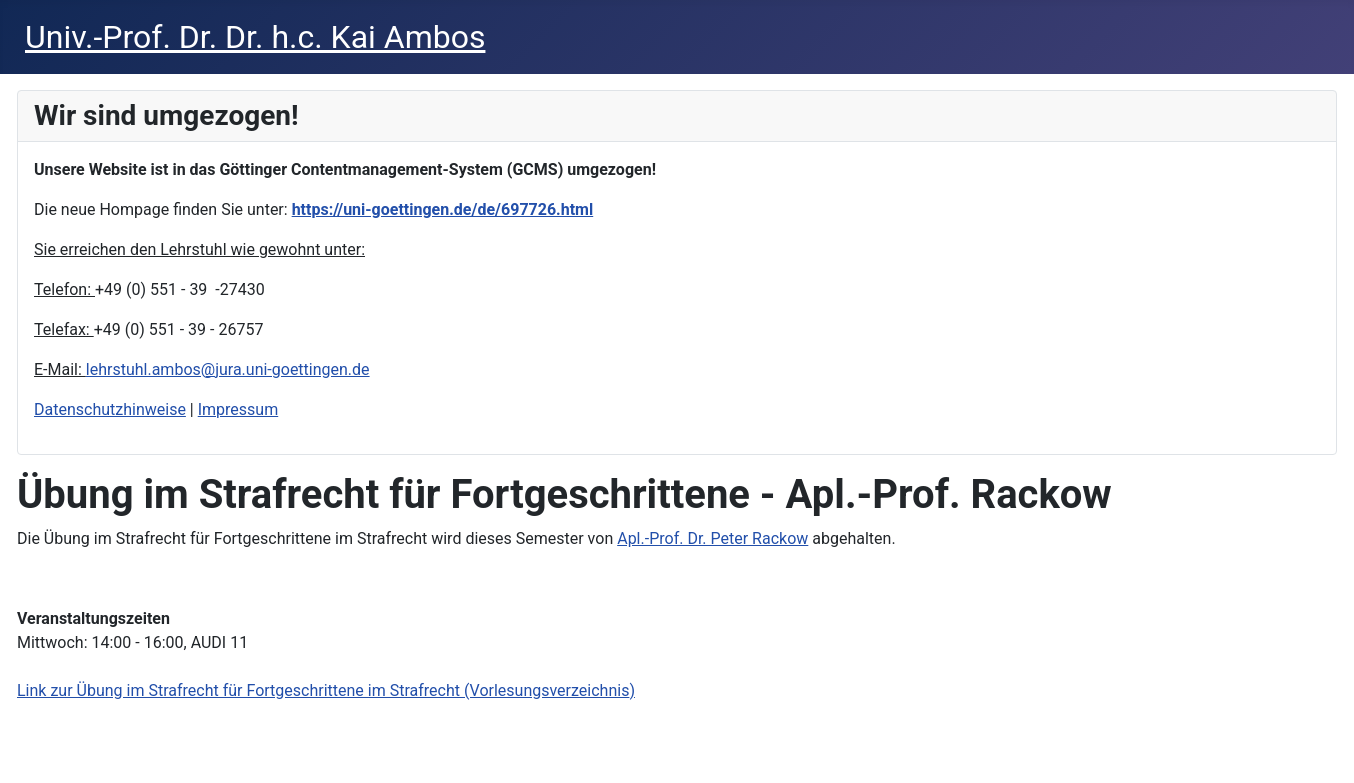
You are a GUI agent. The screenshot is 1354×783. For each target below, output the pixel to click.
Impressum (238, 409)
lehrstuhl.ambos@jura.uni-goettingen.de (228, 369)
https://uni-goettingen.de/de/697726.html (443, 209)
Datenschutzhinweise (110, 409)
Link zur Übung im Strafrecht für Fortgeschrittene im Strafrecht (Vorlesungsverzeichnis (323, 690)
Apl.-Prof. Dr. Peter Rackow (712, 538)
